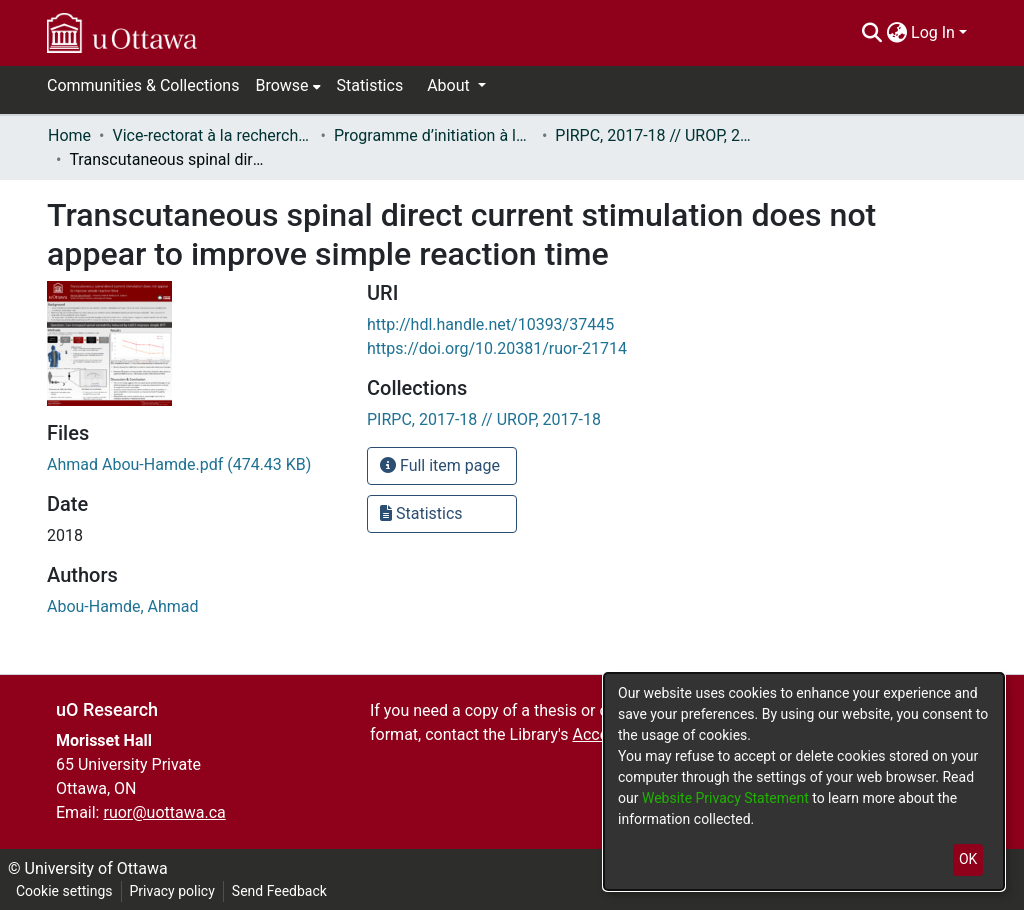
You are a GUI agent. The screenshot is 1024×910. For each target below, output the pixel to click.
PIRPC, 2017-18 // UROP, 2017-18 (655, 135)
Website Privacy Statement (727, 798)
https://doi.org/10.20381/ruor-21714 (497, 348)
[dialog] (804, 781)
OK (968, 859)
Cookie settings (64, 891)
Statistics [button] (421, 513)
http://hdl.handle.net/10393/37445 (490, 324)
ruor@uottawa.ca (164, 812)
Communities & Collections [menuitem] (143, 85)
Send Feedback (279, 891)
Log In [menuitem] (933, 32)
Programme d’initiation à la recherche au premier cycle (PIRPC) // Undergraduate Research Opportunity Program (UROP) (434, 135)
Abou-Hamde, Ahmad (123, 606)
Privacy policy (172, 891)
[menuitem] (896, 33)
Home (69, 135)
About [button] (450, 85)
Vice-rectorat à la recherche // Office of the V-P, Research (212, 135)
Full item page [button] (440, 465)
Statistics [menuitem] (370, 85)
